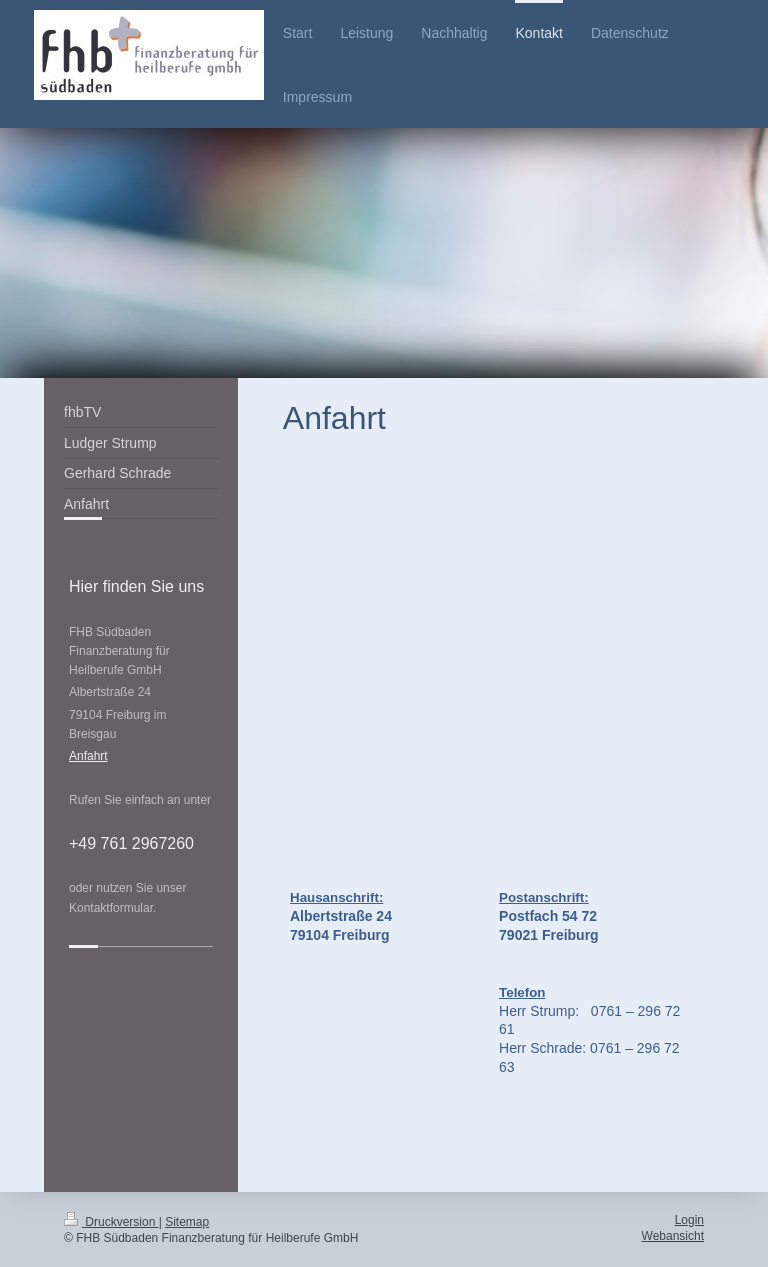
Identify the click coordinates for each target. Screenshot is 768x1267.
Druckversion (111, 1222)
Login (689, 1220)
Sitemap (187, 1222)
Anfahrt (88, 756)
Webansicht (673, 1236)
